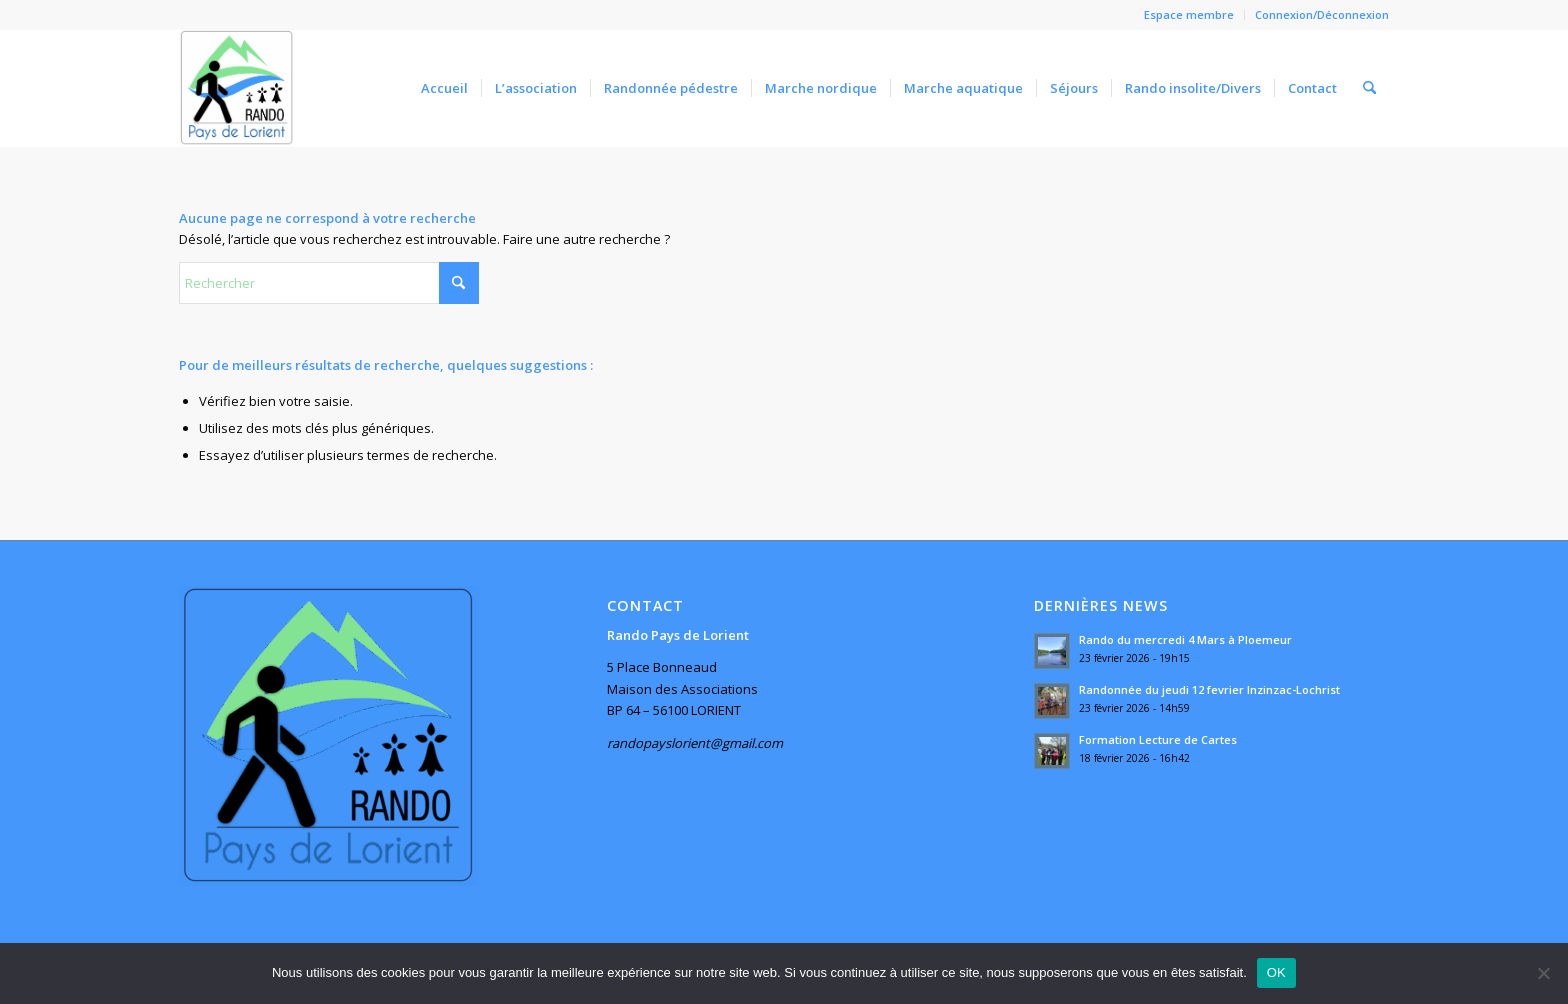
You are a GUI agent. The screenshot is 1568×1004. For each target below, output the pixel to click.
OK (1276, 972)
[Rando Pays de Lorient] (237, 88)
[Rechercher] (1369, 88)
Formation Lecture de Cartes (1158, 739)
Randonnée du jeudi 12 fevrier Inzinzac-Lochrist (1209, 689)
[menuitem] (1189, 15)
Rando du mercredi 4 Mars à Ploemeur (1185, 639)
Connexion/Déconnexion (1322, 14)
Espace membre (1189, 14)
